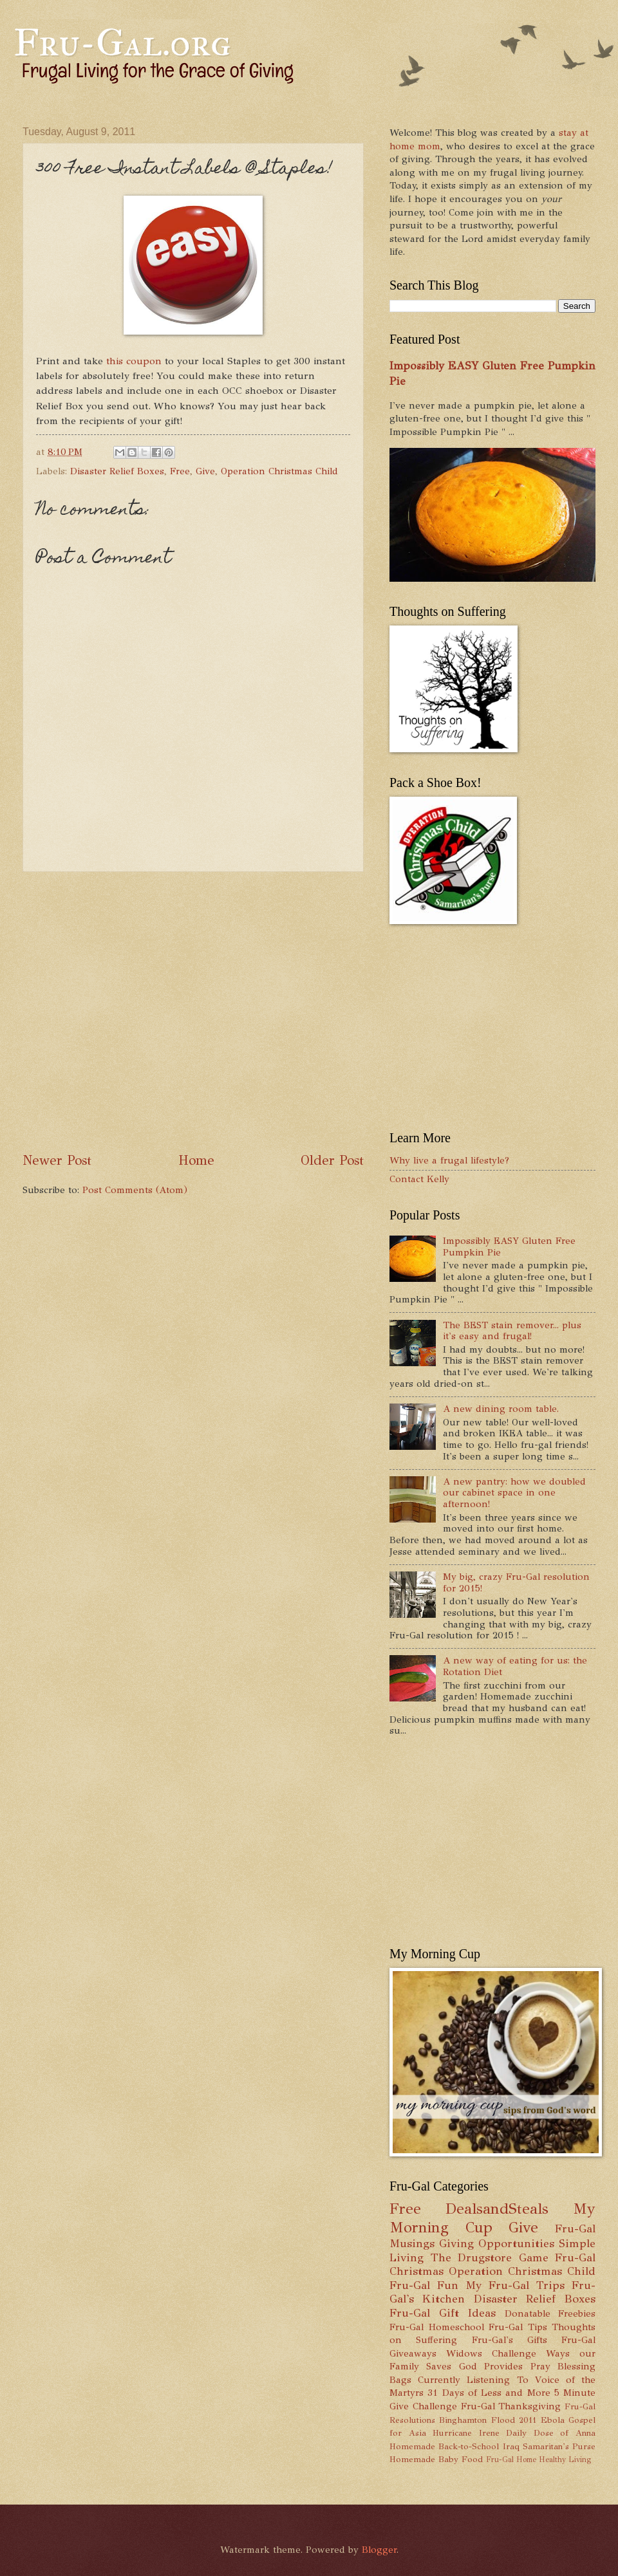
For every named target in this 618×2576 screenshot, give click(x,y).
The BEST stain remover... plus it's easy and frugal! (512, 1330)
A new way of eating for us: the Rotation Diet (515, 1666)
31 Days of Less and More (488, 2392)
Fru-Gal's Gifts (509, 2340)
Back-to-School (468, 2446)
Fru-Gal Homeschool (436, 2327)
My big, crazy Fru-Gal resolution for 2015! (516, 1582)
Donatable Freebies (550, 2313)
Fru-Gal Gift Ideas (442, 2313)
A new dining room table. (501, 1408)
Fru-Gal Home (511, 2459)
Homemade (412, 2446)
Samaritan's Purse (559, 2446)
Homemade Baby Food (436, 2459)
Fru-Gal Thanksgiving (511, 2406)
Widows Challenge (491, 2353)
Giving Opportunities (496, 2243)
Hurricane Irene (466, 2432)
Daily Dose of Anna (550, 2432)
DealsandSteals (496, 2209)
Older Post (332, 1160)
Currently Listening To (473, 2380)
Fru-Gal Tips (518, 2327)
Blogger (379, 2549)
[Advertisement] (130, 1012)
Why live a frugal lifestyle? (449, 1160)
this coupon (134, 361)
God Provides (491, 2366)
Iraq (511, 2446)
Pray (540, 2366)
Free (180, 471)
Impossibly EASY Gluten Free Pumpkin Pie (509, 1246)
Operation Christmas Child (279, 471)
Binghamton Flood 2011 (487, 2419)
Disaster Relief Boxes (117, 471)
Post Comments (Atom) (134, 1190)
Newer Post (57, 1160)
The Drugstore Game (489, 2257)
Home (196, 1160)
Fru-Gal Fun (423, 2285)
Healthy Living (565, 2459)
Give (205, 471)
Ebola (553, 2419)
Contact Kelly (419, 1179)
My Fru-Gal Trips (515, 2285)
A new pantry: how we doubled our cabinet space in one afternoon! (514, 1493)
